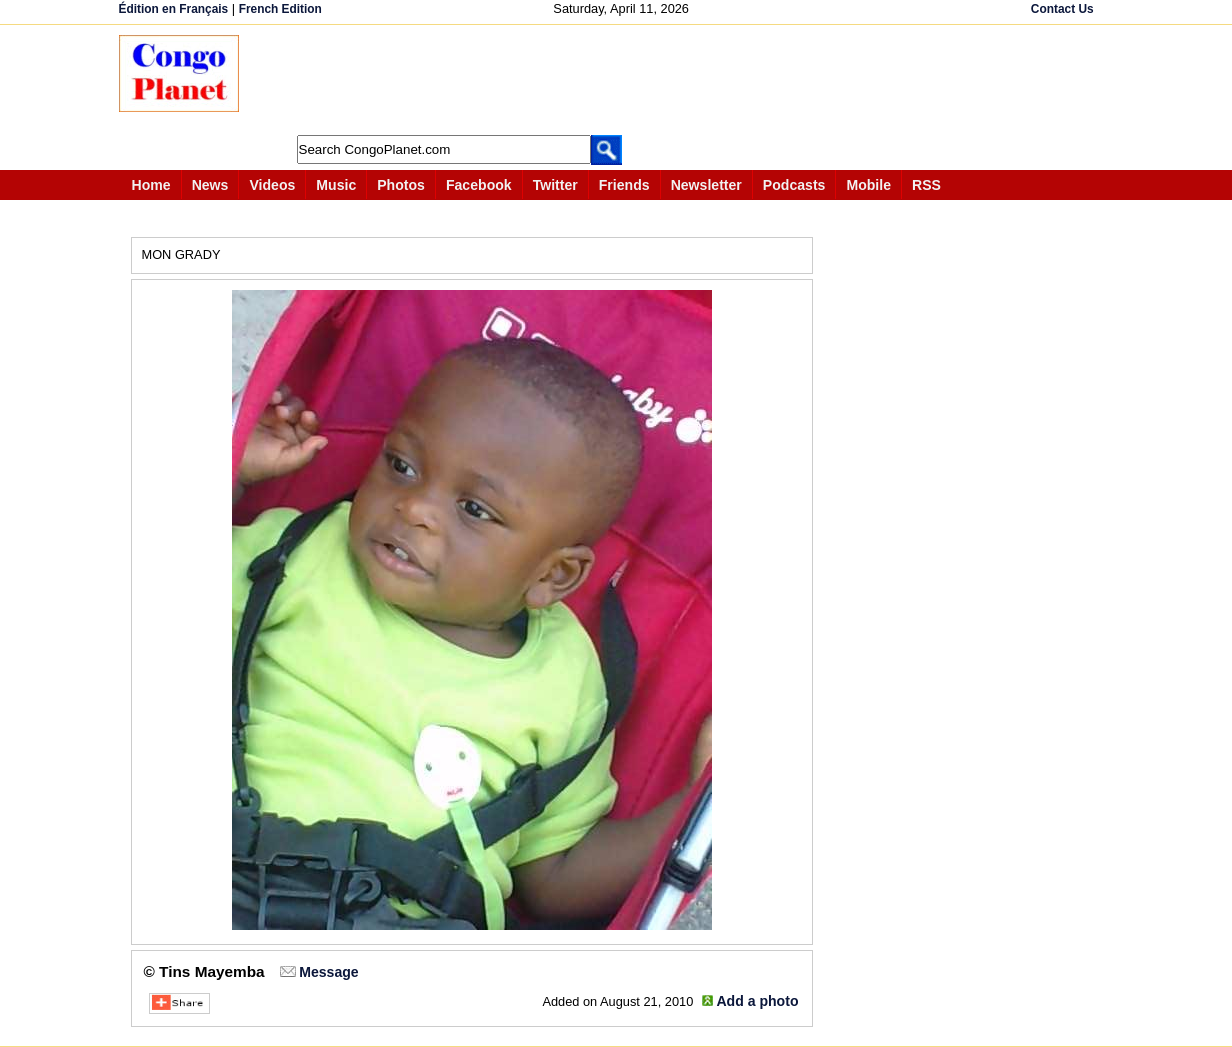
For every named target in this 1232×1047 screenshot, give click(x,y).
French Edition (280, 9)
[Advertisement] (623, 80)
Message (328, 972)
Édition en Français (174, 9)
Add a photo (757, 1001)
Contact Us (1062, 9)
